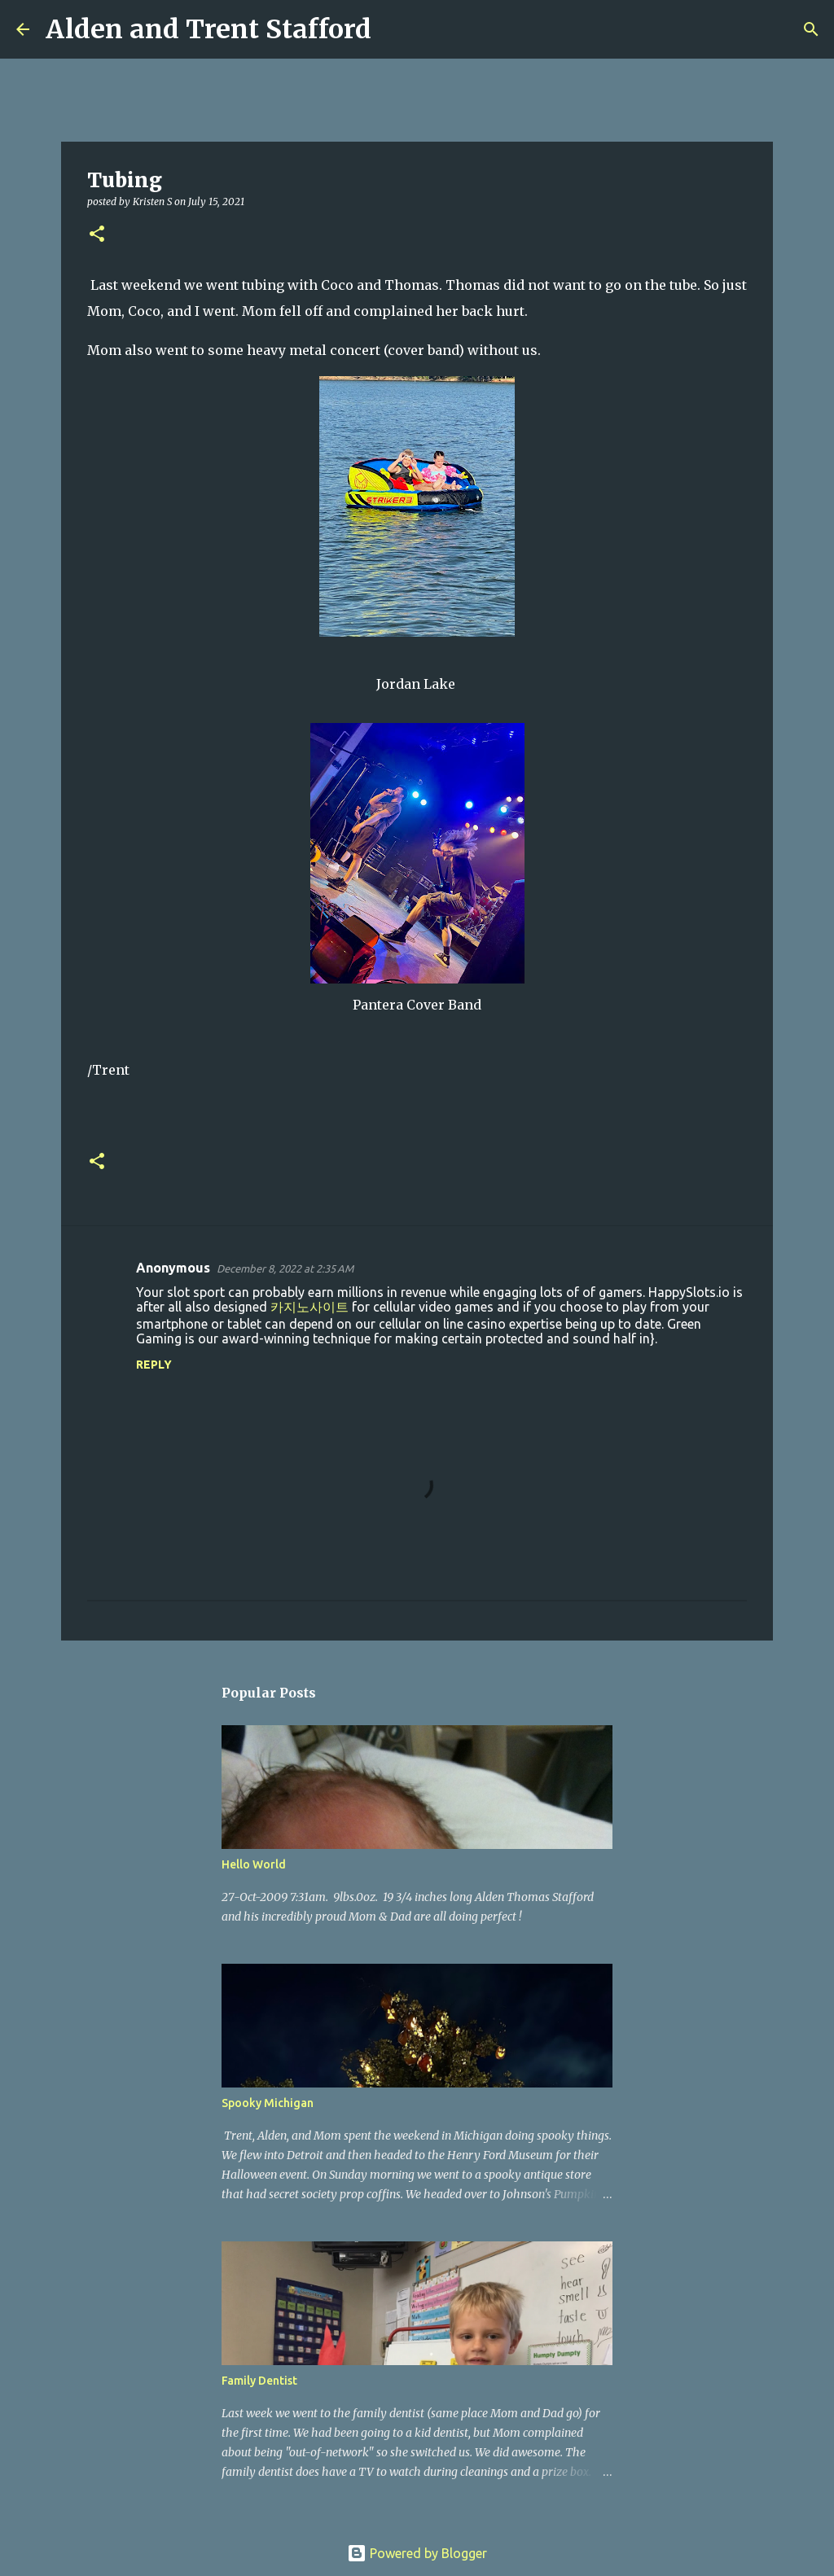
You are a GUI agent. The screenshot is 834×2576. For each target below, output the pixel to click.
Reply (154, 1364)
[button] (97, 235)
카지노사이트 (309, 1306)
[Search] (394, 29)
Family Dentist (259, 2380)
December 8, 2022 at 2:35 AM (285, 1268)
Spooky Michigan (268, 2102)
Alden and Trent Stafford (208, 29)
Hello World (254, 1864)
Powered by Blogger (417, 2553)
